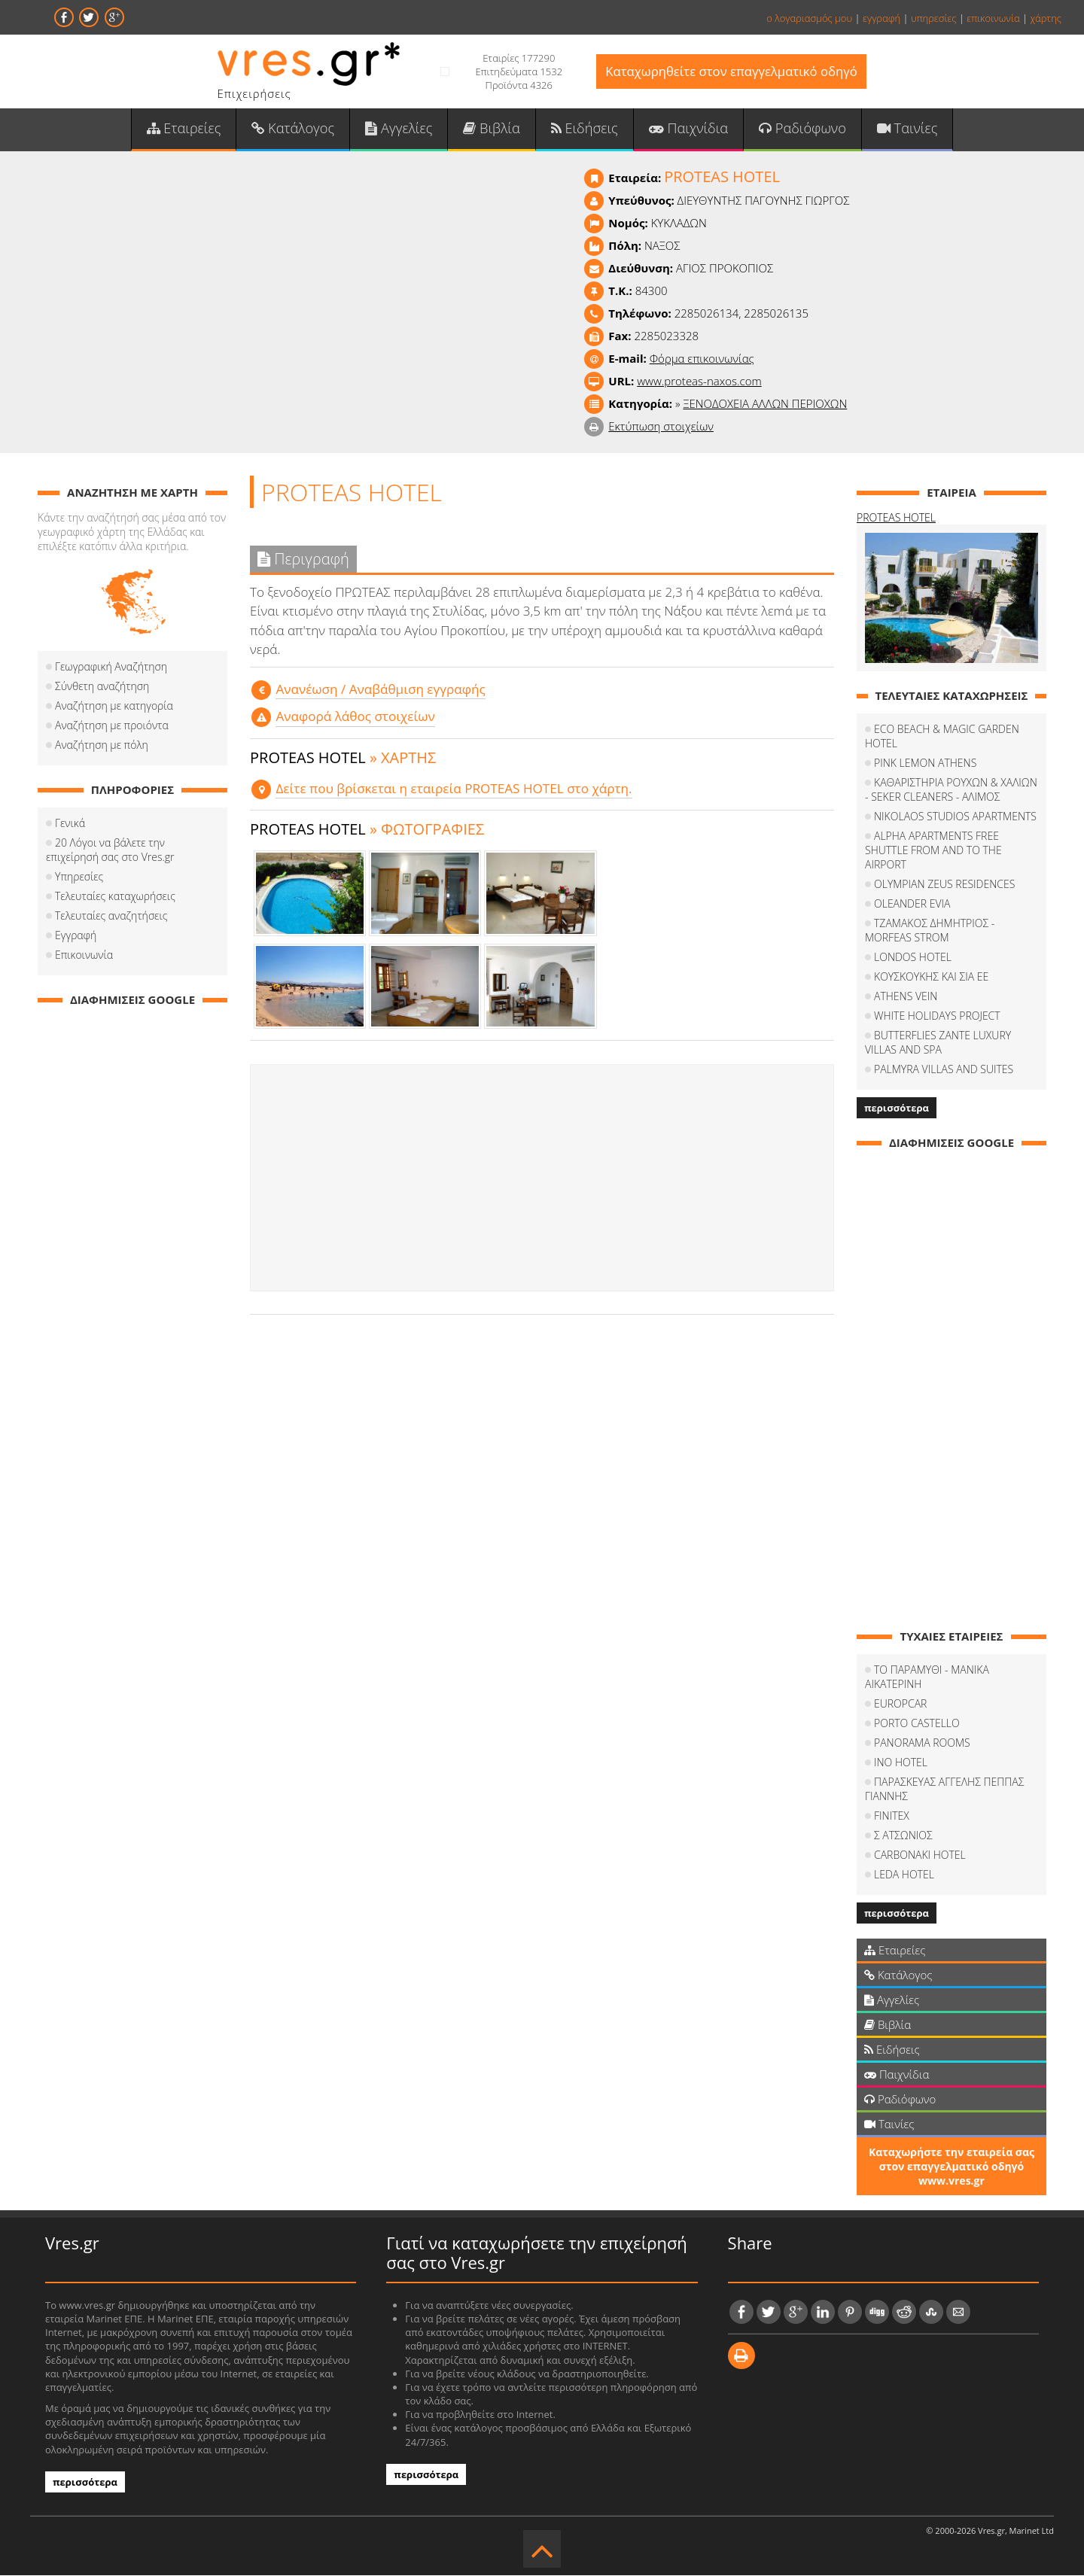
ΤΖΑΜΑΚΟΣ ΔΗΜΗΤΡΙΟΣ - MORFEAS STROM (929, 931)
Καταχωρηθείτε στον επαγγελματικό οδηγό (731, 72)
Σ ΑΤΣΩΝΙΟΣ (903, 1836)
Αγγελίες (400, 129)
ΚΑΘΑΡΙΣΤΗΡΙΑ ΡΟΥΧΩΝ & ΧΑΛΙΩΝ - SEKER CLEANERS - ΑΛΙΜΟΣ (951, 790)
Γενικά (70, 824)
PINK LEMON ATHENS (925, 763)
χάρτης (1045, 18)
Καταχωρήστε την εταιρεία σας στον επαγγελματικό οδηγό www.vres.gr (951, 2167)
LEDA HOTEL (904, 1875)
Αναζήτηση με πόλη (101, 746)
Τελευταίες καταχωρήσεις (115, 897)
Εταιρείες (187, 129)
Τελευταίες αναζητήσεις (111, 917)
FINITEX (891, 1816)
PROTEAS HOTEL (896, 519)
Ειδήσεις (584, 129)
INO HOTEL (900, 1763)
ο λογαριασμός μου (809, 18)
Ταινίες (904, 129)
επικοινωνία (993, 18)
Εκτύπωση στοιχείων (661, 427)
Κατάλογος (295, 129)
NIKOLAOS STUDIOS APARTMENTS (955, 817)
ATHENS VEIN (905, 997)
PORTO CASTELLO (917, 1724)
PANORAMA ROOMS (922, 1743)
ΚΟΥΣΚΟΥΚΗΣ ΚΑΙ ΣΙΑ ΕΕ (931, 977)
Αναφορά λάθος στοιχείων (355, 717)
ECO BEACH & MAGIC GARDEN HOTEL (942, 736)
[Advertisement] (542, 1178)
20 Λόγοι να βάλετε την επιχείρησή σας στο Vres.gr (110, 851)
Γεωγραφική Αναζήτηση (111, 668)
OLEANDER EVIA (912, 904)
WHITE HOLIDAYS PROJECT (937, 1016)
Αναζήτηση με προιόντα (112, 726)
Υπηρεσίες (79, 878)
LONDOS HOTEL (913, 957)
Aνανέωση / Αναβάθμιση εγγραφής (380, 689)
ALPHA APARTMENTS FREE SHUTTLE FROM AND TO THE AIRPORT (933, 850)
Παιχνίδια (687, 129)
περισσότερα (896, 1108)
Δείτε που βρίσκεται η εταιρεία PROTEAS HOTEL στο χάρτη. (452, 789)
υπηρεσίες (934, 18)
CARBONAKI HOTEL (920, 1855)
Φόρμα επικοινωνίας (702, 359)
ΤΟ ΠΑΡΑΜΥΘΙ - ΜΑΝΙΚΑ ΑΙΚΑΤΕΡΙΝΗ (927, 1677)
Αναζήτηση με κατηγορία (114, 707)
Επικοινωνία (84, 956)
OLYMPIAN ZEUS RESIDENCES (944, 884)
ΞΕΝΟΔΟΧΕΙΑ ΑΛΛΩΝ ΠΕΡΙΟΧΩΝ (765, 404)
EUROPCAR (900, 1704)
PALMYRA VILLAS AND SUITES (943, 1070)
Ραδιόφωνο (800, 129)
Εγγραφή (75, 936)
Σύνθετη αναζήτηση (102, 687)
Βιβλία (492, 129)
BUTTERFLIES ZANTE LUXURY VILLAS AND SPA (938, 1043)
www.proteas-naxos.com (699, 382)
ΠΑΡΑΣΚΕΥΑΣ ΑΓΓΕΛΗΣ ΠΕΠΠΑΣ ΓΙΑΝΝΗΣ (944, 1789)
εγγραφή (881, 18)
